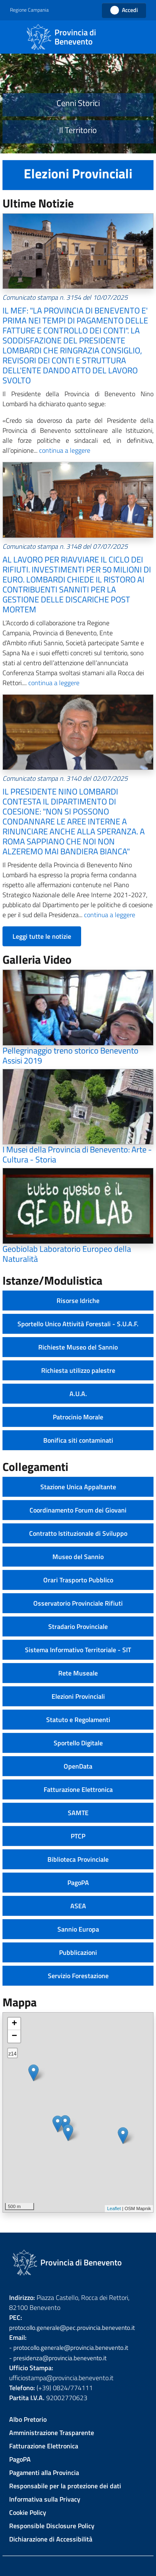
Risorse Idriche (78, 1300)
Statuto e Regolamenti (78, 1720)
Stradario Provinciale (78, 1626)
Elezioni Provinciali (78, 1696)
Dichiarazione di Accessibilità (50, 2539)
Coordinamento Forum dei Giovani (78, 1510)
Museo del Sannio (78, 1557)
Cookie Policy (27, 2512)
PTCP (78, 1836)
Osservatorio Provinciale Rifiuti (78, 1603)
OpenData (78, 1766)
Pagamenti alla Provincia (44, 2472)
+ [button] (14, 2024)
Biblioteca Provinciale (78, 1859)
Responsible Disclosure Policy (51, 2526)
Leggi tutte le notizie (41, 936)
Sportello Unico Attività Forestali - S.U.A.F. (78, 1324)
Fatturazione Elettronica (78, 1789)
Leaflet (114, 2208)
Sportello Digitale (78, 1743)
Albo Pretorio (28, 2419)
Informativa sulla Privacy (44, 2499)
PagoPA (78, 1883)
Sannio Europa (78, 1929)
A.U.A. (78, 1394)
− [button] (14, 2036)
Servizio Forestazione (78, 1976)
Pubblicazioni (78, 1952)
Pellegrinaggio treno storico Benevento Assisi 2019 (70, 1055)
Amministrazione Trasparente (51, 2433)
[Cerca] (141, 37)
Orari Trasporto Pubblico (78, 1580)
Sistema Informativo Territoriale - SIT (78, 1650)
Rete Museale (78, 1673)
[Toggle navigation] (14, 36)
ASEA (78, 1906)
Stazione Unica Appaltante (78, 1487)
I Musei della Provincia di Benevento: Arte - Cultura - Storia (77, 1154)
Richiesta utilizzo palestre (78, 1370)
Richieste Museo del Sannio (78, 1347)
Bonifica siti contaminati (78, 1440)
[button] (33, 10)
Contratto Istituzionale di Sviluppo (78, 1533)
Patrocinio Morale (78, 1417)
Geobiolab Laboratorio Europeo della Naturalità (66, 1253)
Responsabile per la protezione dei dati (65, 2486)
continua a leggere (63, 450)
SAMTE (78, 1813)
